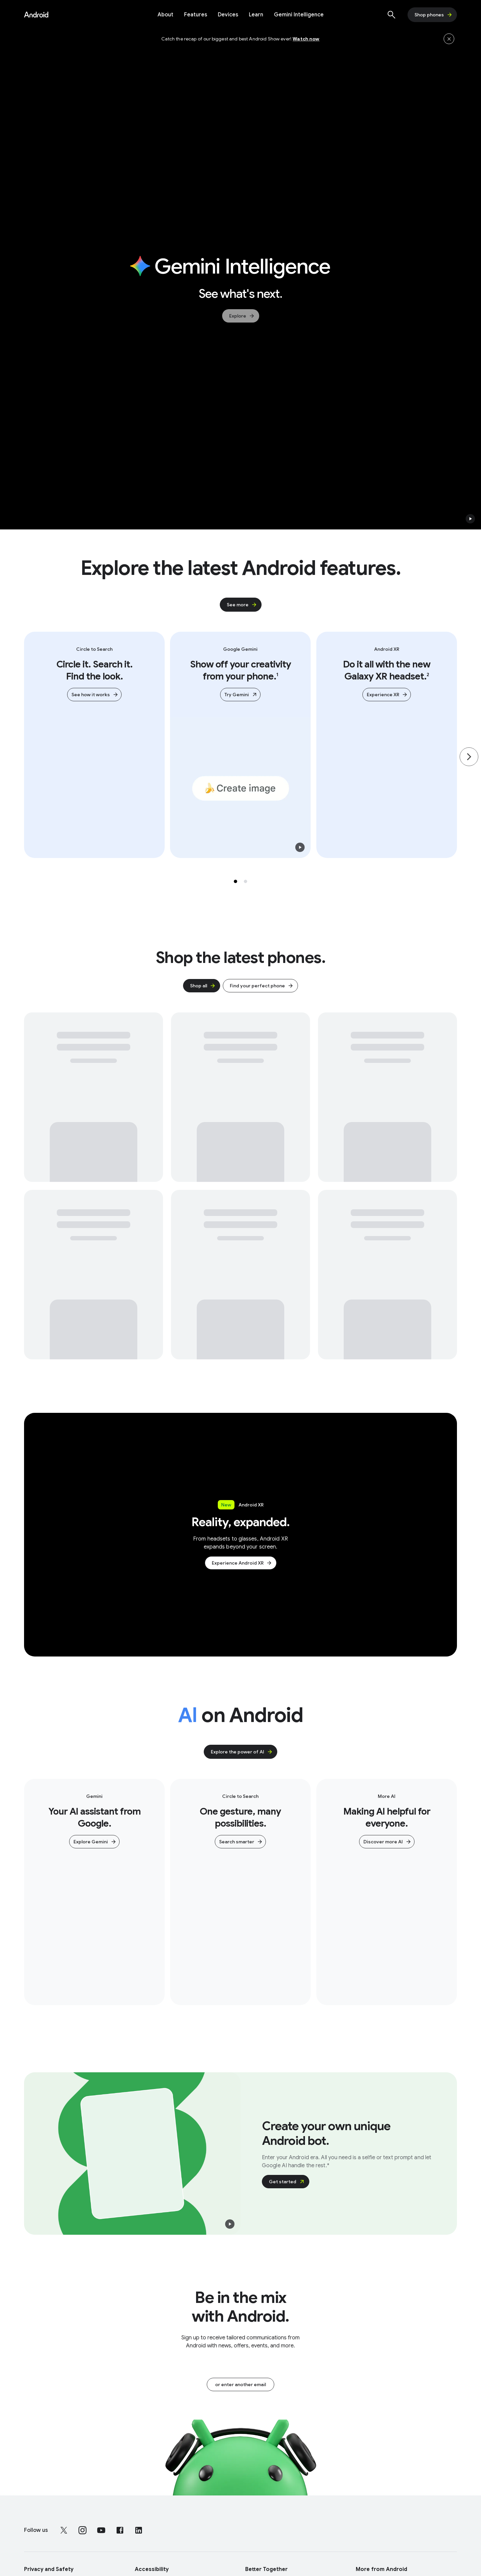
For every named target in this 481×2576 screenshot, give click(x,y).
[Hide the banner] (449, 39)
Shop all (203, 986)
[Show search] (391, 14)
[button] (470, 519)
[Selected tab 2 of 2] (245, 881)
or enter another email (240, 2384)
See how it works (95, 695)
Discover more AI (387, 1842)
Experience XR (387, 695)
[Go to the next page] (469, 756)
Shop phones (434, 15)
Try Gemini (241, 695)
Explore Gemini (95, 1842)
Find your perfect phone (262, 986)
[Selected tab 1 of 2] (235, 881)
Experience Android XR (242, 1563)
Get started (287, 2182)
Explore (242, 316)
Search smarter (241, 1842)
